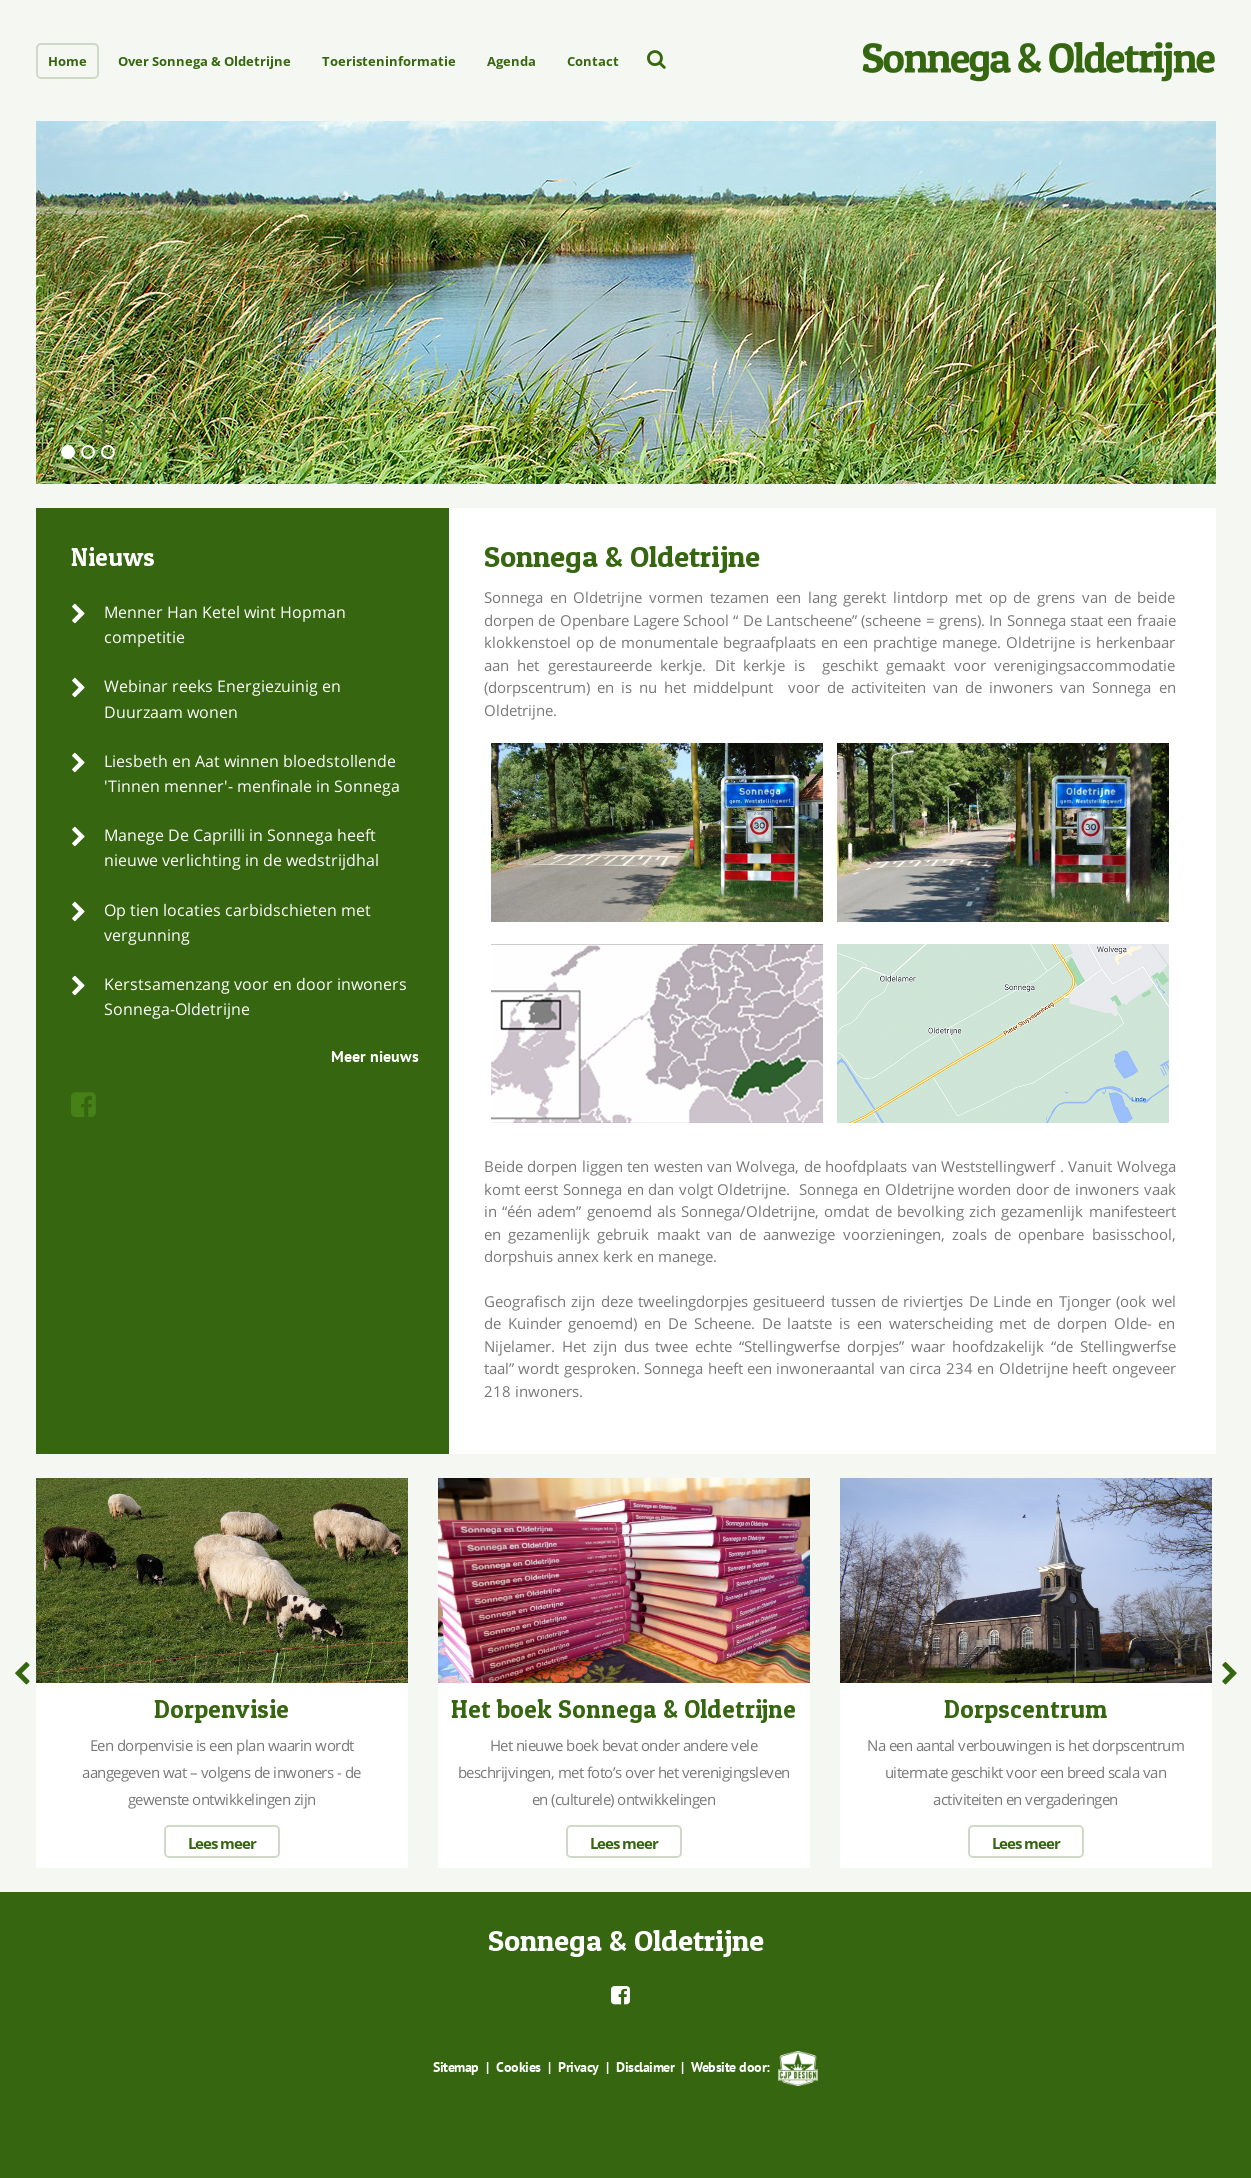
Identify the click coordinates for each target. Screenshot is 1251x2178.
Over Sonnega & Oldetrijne (204, 61)
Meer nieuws (375, 1056)
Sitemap (457, 2067)
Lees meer (222, 1843)
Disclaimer (644, 2067)
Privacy (578, 2067)
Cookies (519, 2067)
